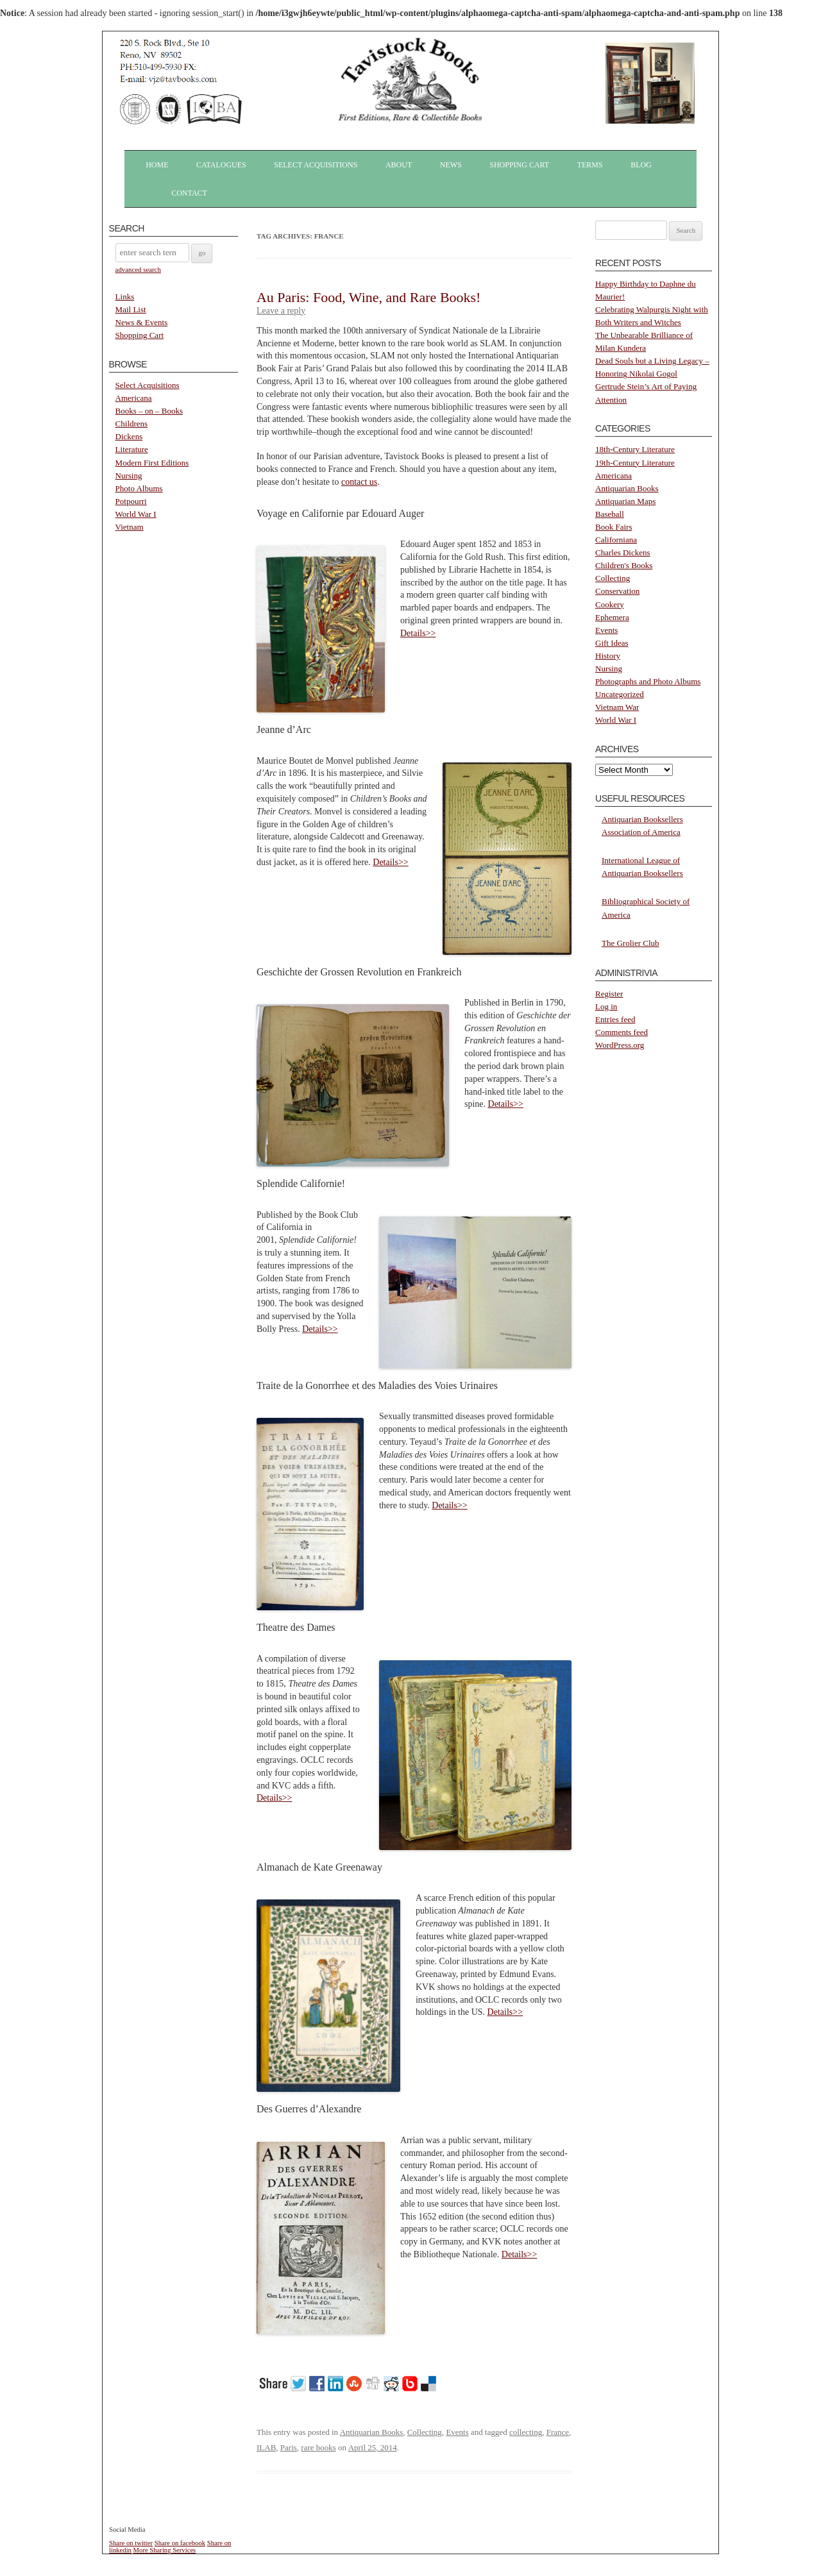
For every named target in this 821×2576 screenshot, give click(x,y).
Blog (641, 164)
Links (125, 296)
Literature (131, 449)
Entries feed (615, 1019)
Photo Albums (139, 488)
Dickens (129, 436)
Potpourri (131, 501)
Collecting (424, 2432)
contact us (359, 482)
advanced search (138, 269)
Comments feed (621, 1032)
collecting (525, 2432)
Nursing (128, 475)
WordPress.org (619, 1045)
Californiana (616, 539)
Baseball (609, 514)
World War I (136, 514)
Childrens (131, 423)
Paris (288, 2447)
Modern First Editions (152, 462)
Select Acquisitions (315, 164)
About (398, 164)
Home (157, 164)
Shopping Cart (519, 164)
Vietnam (129, 527)
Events (457, 2432)
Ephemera (612, 617)
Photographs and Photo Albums (647, 681)
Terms (590, 164)
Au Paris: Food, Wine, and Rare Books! (368, 297)
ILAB (266, 2447)
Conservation (617, 591)
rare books (318, 2447)
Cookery (609, 604)
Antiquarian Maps (625, 501)
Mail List (130, 309)
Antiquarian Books (371, 2432)
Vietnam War (617, 707)
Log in (606, 1006)
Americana (133, 398)
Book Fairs (613, 527)
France (557, 2432)
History (607, 656)
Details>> (418, 633)
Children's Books (623, 565)
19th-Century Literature (635, 462)
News (451, 164)
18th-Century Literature (635, 449)
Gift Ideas (612, 643)
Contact (189, 193)
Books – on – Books (149, 411)
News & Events (141, 322)
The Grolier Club (630, 943)
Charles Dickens (622, 552)
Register (609, 993)
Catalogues (221, 164)
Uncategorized (619, 694)
